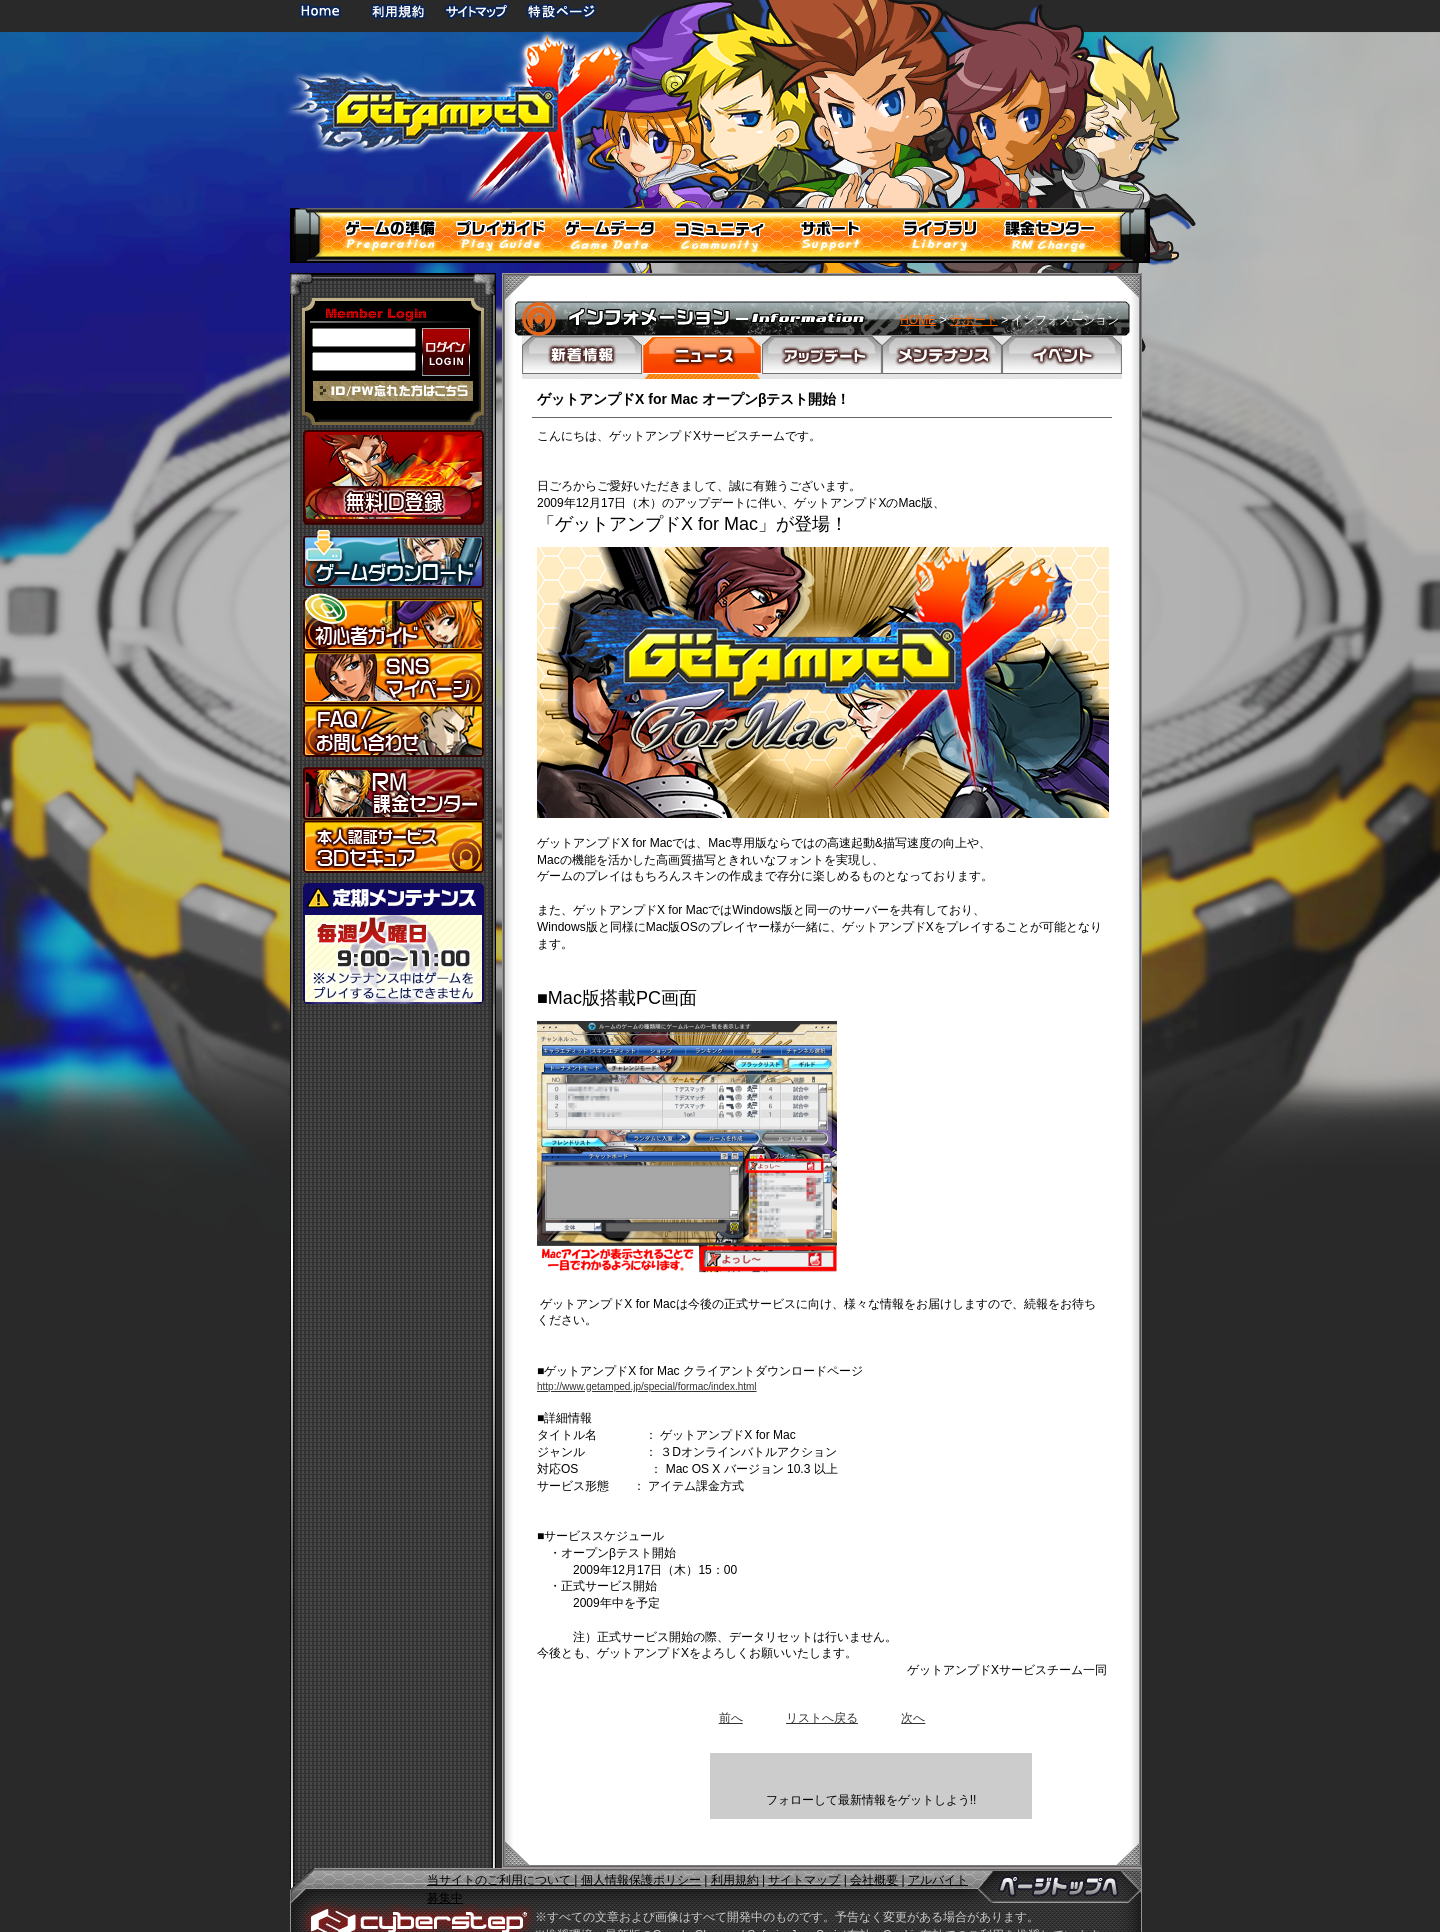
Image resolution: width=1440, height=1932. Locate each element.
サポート (974, 320)
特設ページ (562, 10)
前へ (731, 1718)
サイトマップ (476, 10)
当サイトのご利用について (500, 1852)
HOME (324, 10)
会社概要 (874, 1852)
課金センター (393, 793)
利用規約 (400, 10)
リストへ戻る (822, 1718)
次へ (913, 1718)
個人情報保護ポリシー (641, 1852)
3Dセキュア (393, 846)
